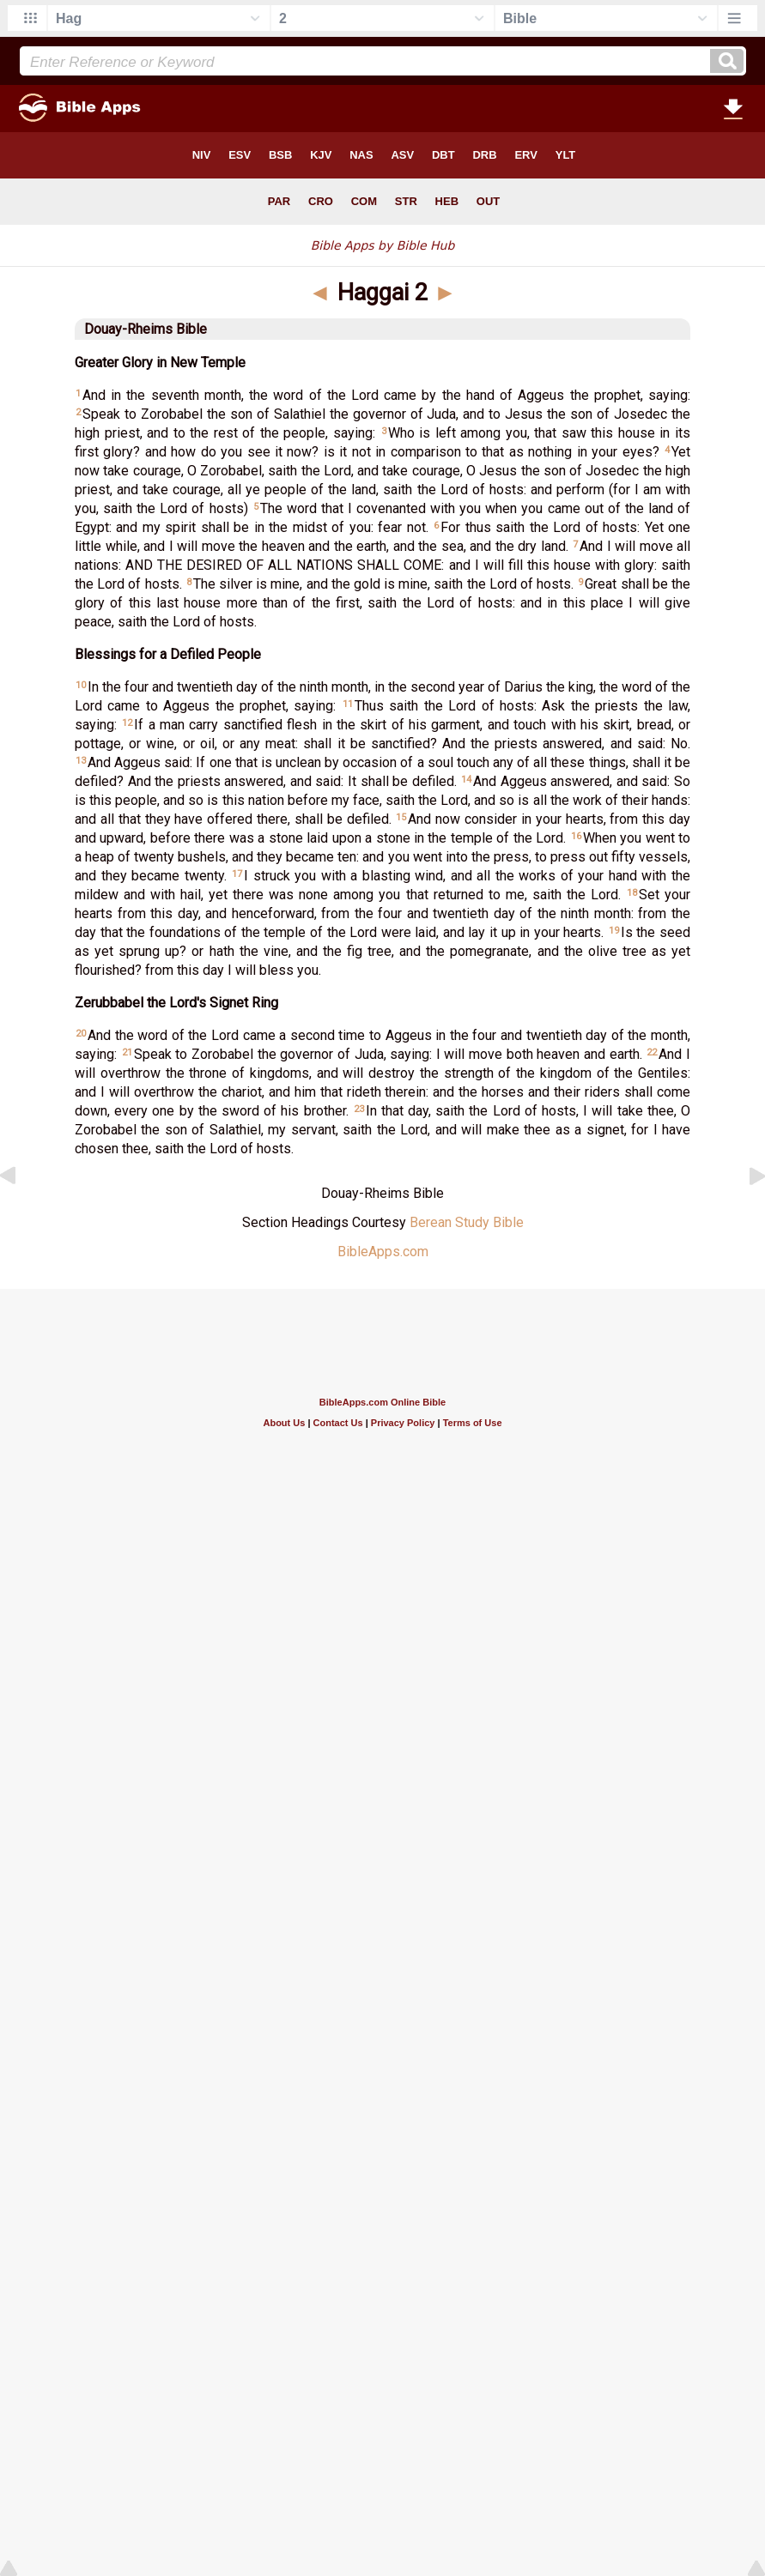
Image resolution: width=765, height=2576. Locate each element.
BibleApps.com (382, 1251)
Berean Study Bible (467, 1222)
